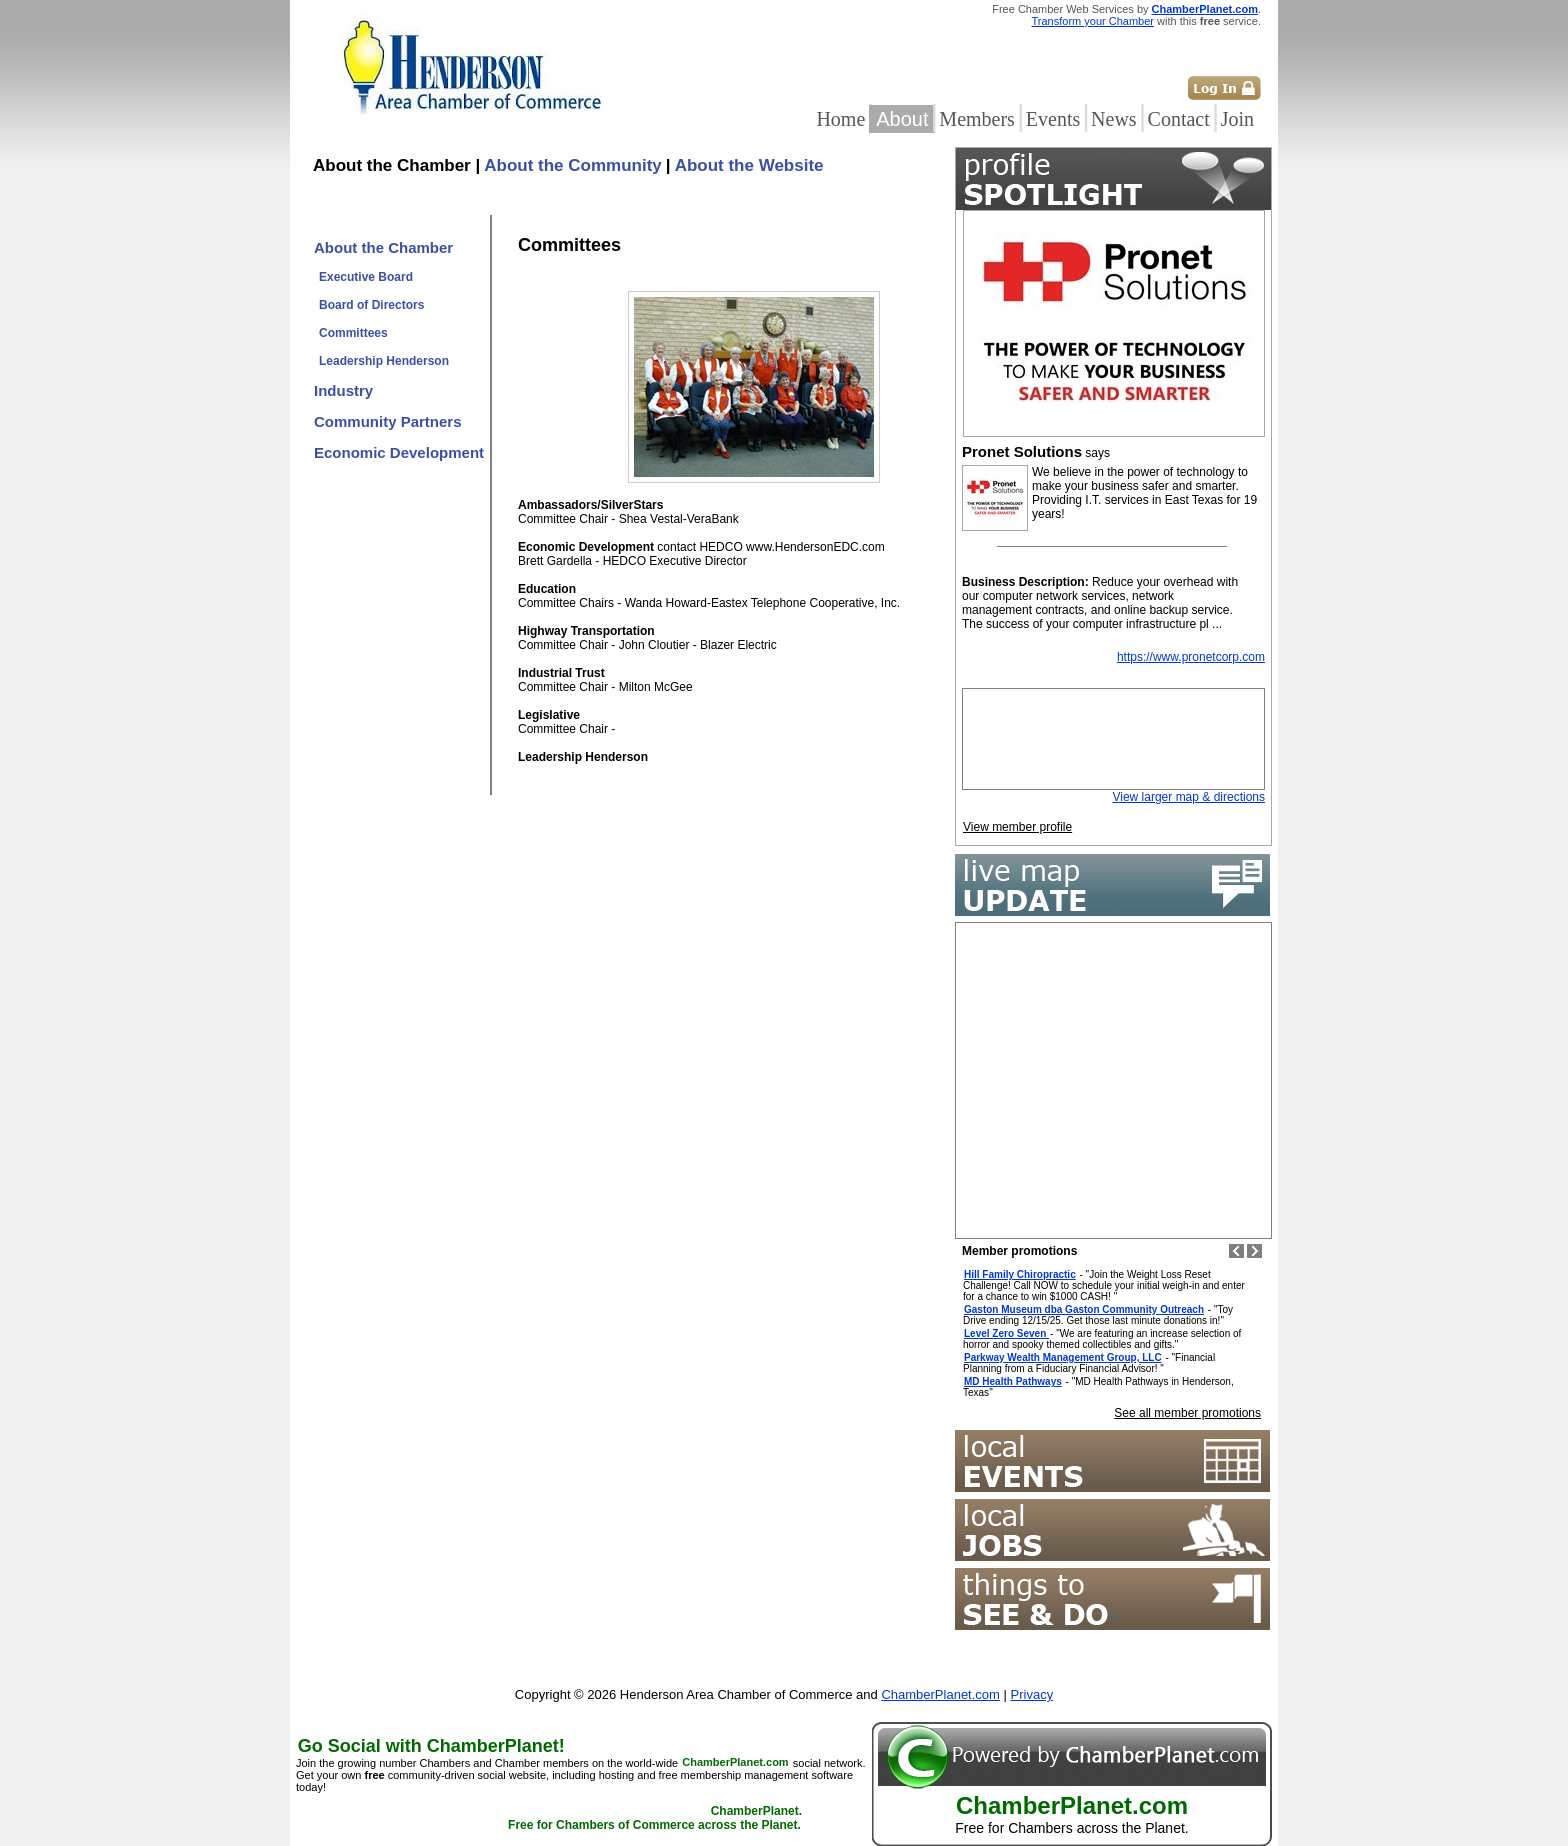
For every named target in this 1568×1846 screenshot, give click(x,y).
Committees (353, 333)
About (902, 119)
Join (1237, 119)
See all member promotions (1187, 1413)
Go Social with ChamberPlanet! (431, 1746)
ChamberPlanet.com (1205, 9)
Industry (343, 390)
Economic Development (399, 452)
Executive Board (366, 277)
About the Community (573, 165)
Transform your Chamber (1093, 21)
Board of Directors (371, 305)
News (1114, 119)
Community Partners (388, 421)
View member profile (1017, 827)
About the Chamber (383, 247)
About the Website (749, 165)
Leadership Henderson (384, 361)
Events (1053, 119)
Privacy (1032, 1694)
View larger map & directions (1188, 797)
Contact (1179, 119)
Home (840, 119)
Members (977, 119)
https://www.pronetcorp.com (1191, 657)
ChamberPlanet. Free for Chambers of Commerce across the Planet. (655, 1819)
